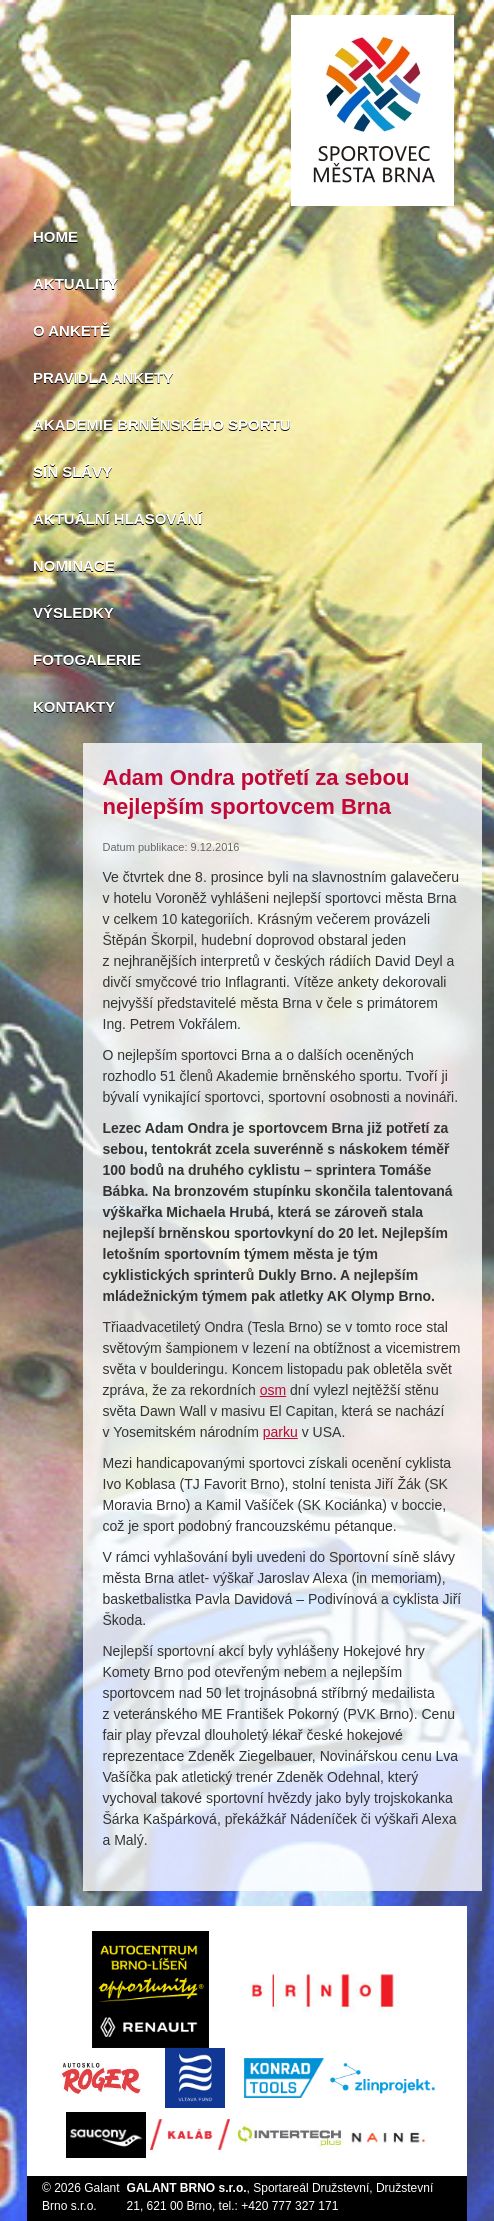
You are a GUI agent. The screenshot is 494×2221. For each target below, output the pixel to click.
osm (273, 1390)
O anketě (71, 330)
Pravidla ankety (103, 377)
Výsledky (73, 612)
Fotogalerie (87, 659)
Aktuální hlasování (117, 518)
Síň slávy (72, 471)
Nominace (74, 565)
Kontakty (74, 706)
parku (280, 1432)
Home (55, 236)
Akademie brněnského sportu (162, 424)
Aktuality (75, 283)
